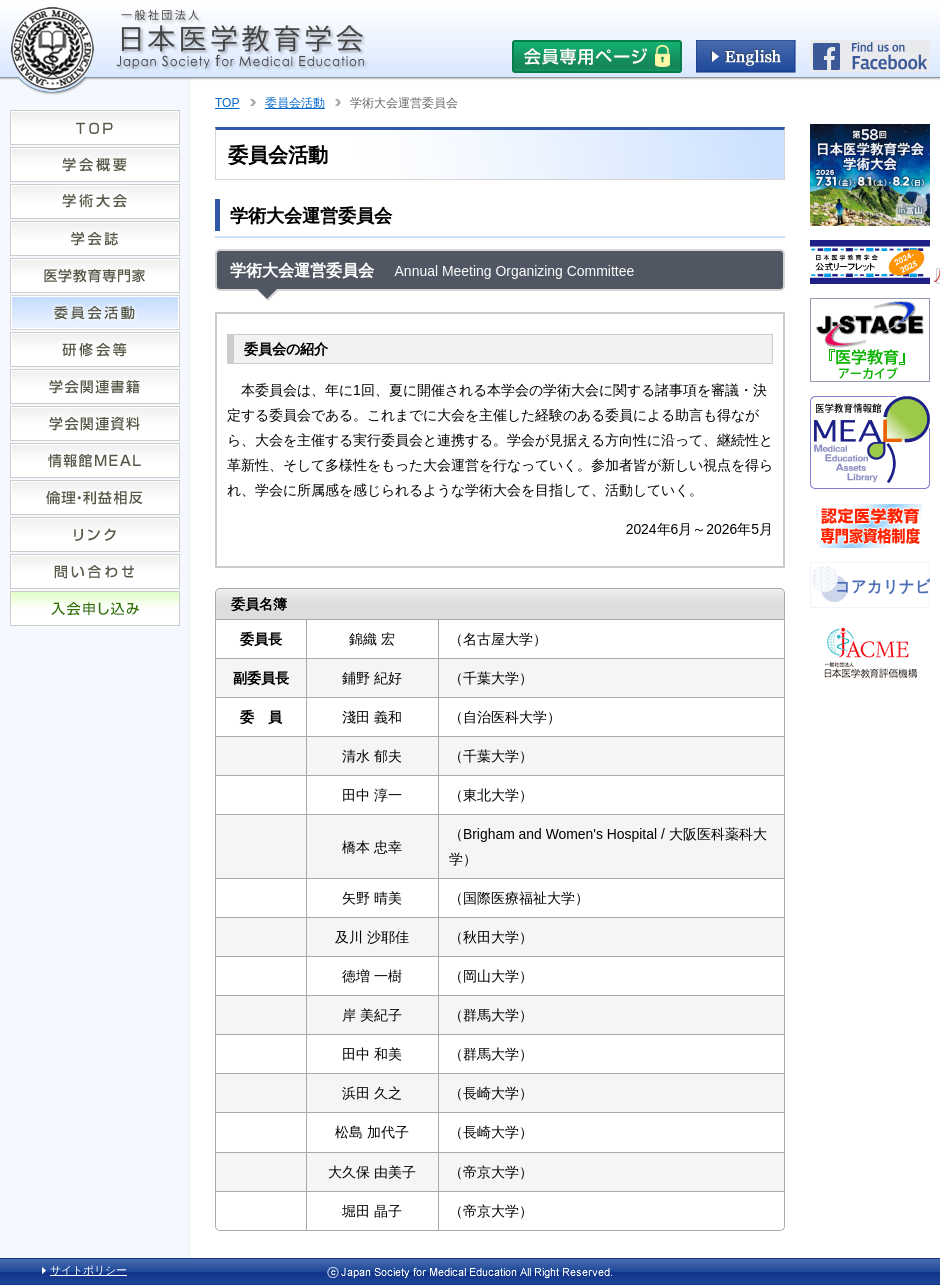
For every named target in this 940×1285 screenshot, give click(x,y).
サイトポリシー (88, 1270)
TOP (227, 103)
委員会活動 (295, 103)
